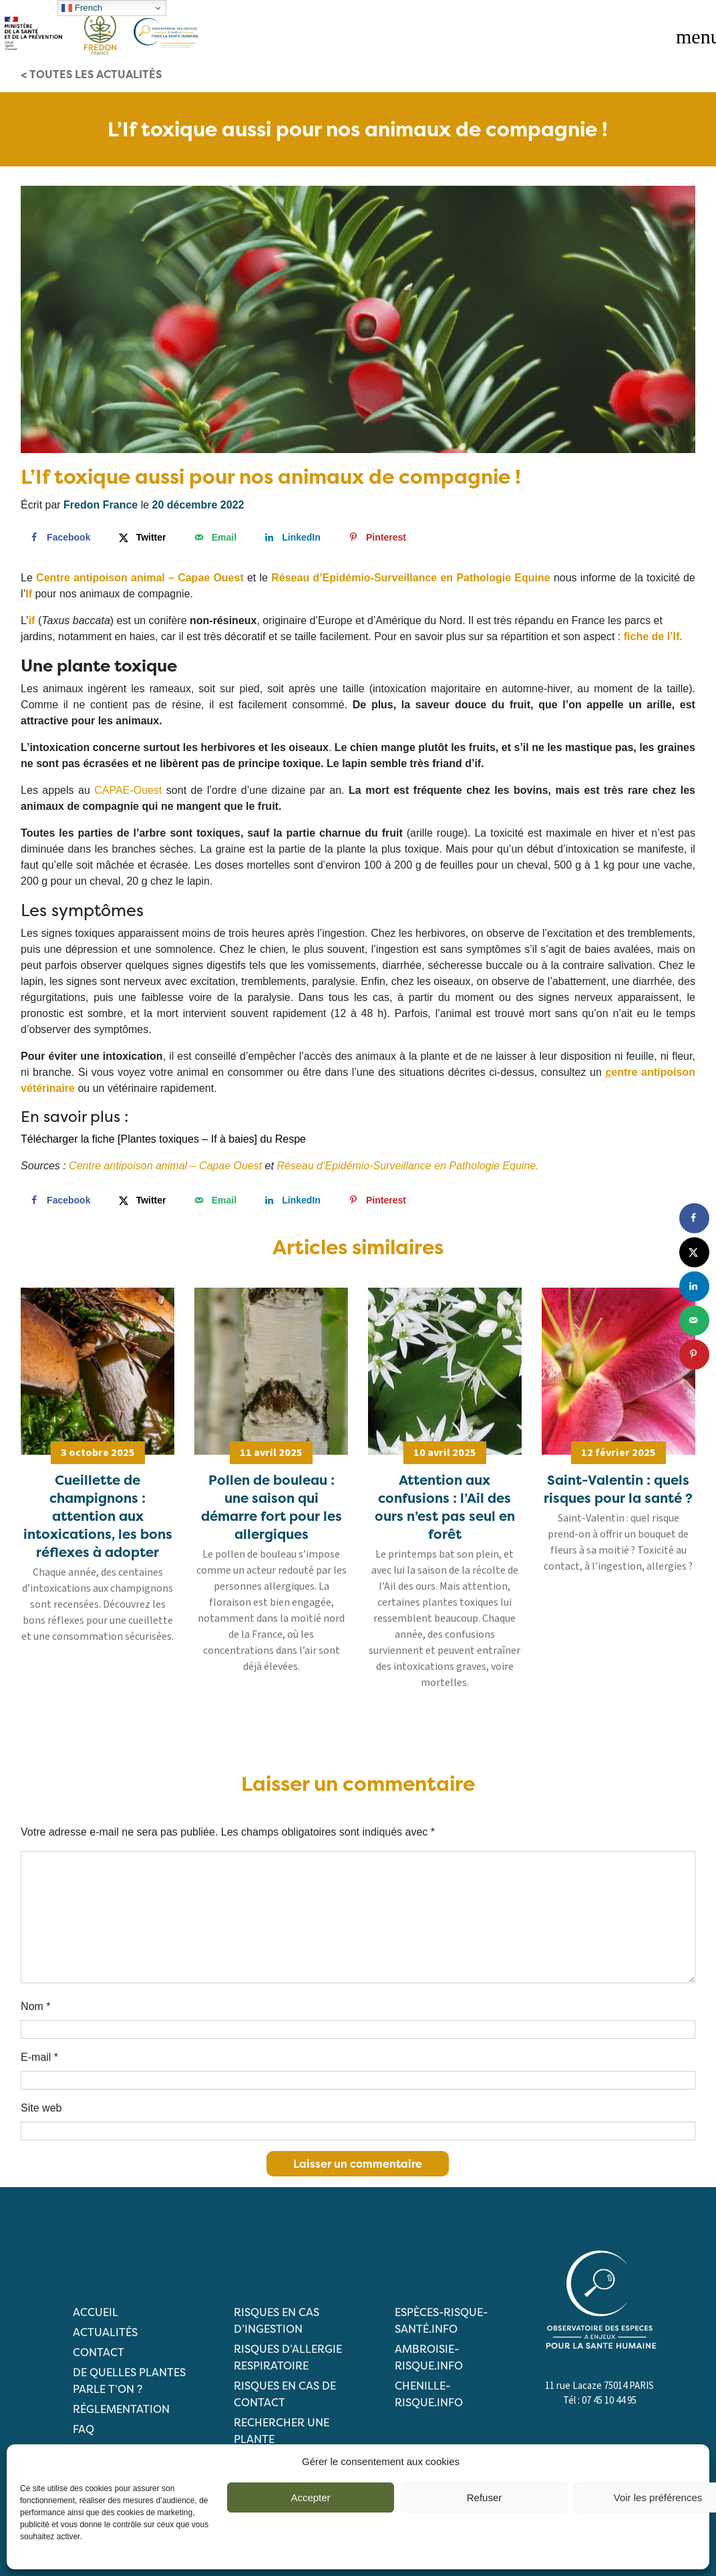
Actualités (105, 2332)
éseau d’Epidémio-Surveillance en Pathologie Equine (414, 577)
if (32, 620)
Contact (98, 2352)
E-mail (39, 2057)
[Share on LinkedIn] (291, 537)
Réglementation (121, 2409)
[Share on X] (141, 537)
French (81, 8)
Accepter (310, 2497)
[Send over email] (214, 537)
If (28, 593)
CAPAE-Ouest (128, 790)
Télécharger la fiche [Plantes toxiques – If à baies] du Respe (163, 1139)
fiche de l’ (648, 636)
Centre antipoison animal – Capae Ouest (165, 1165)
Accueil (95, 2312)
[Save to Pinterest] (376, 537)
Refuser (484, 2497)
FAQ (83, 2429)
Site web (41, 2108)
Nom (35, 2006)
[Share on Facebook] (58, 537)
